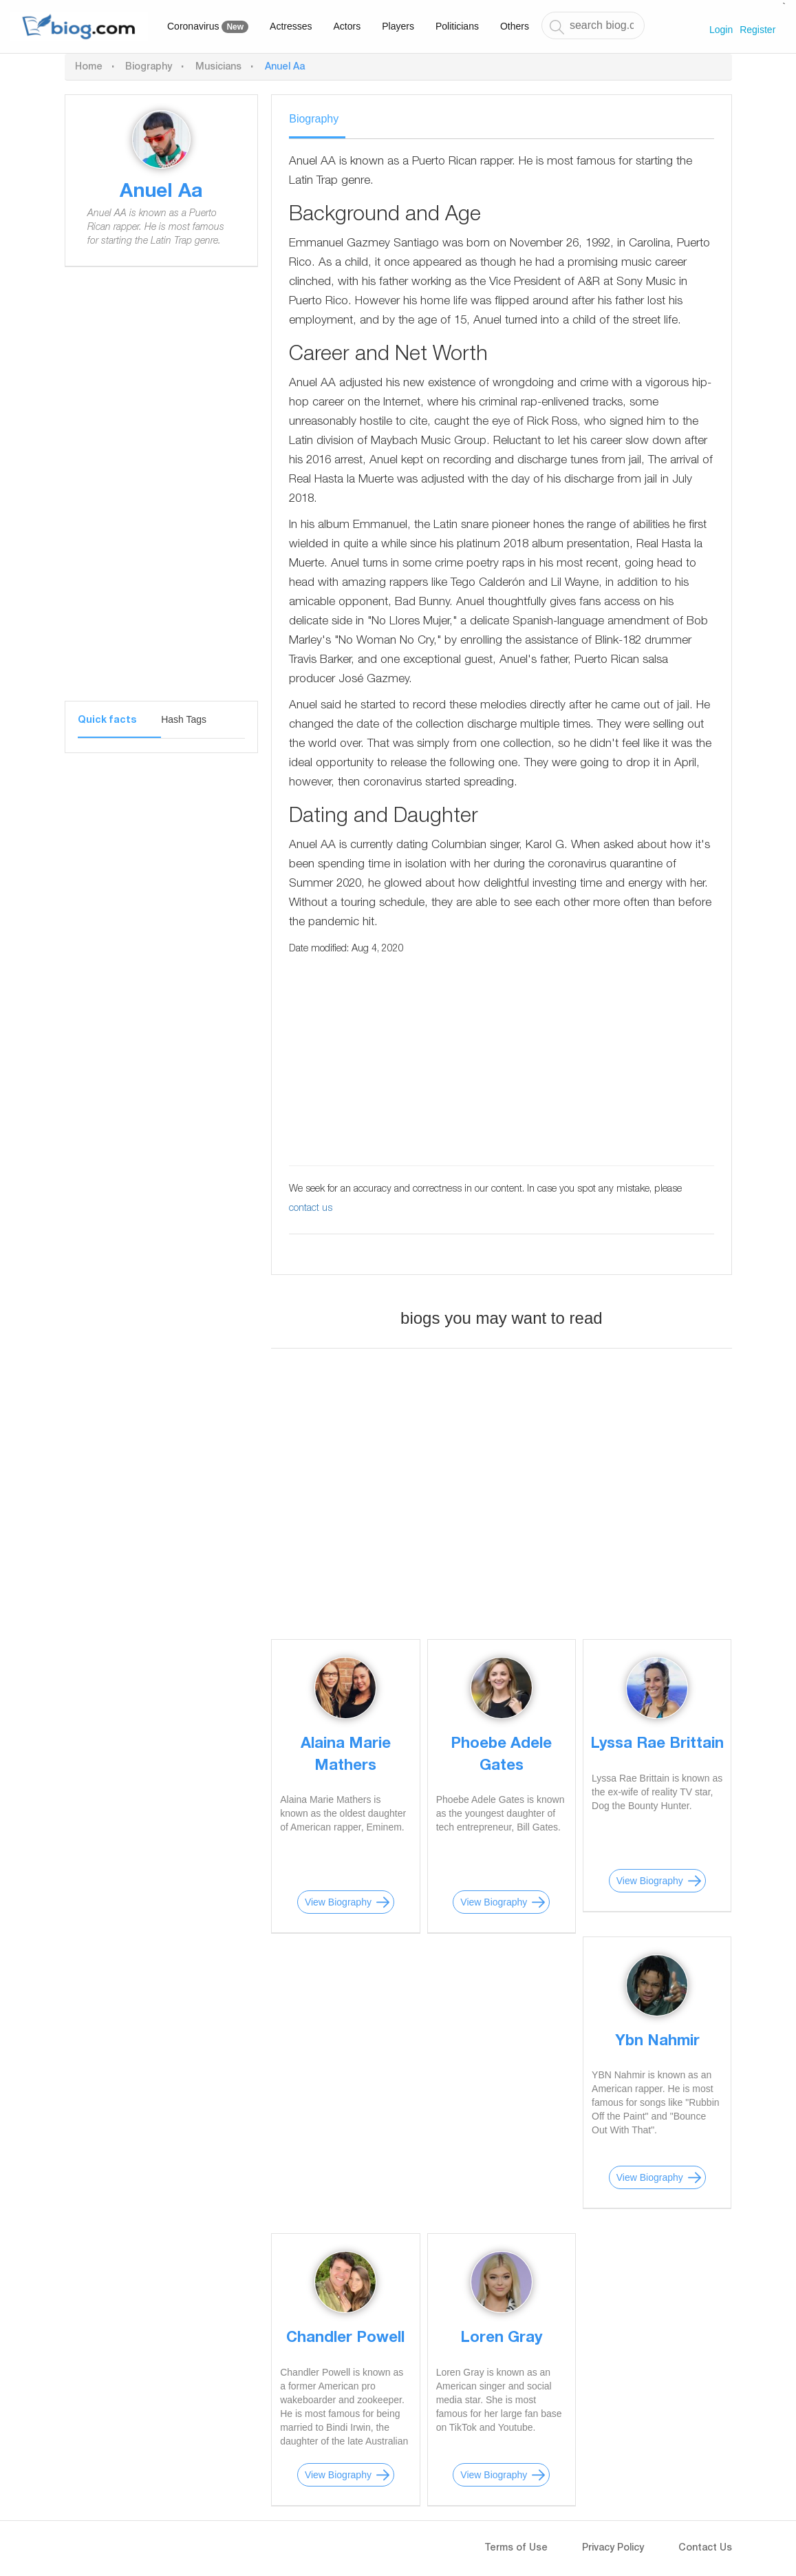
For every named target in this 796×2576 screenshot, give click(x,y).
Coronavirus (207, 27)
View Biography (338, 1902)
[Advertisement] (161, 494)
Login (721, 29)
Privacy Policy (613, 2548)
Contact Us (705, 2548)
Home (89, 67)
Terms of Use (516, 2548)
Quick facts (107, 721)
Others (514, 26)
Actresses (291, 26)
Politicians (457, 26)
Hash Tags (183, 719)
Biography (148, 67)
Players (398, 26)
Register (757, 29)
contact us (310, 1209)
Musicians (218, 67)
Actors (347, 26)
